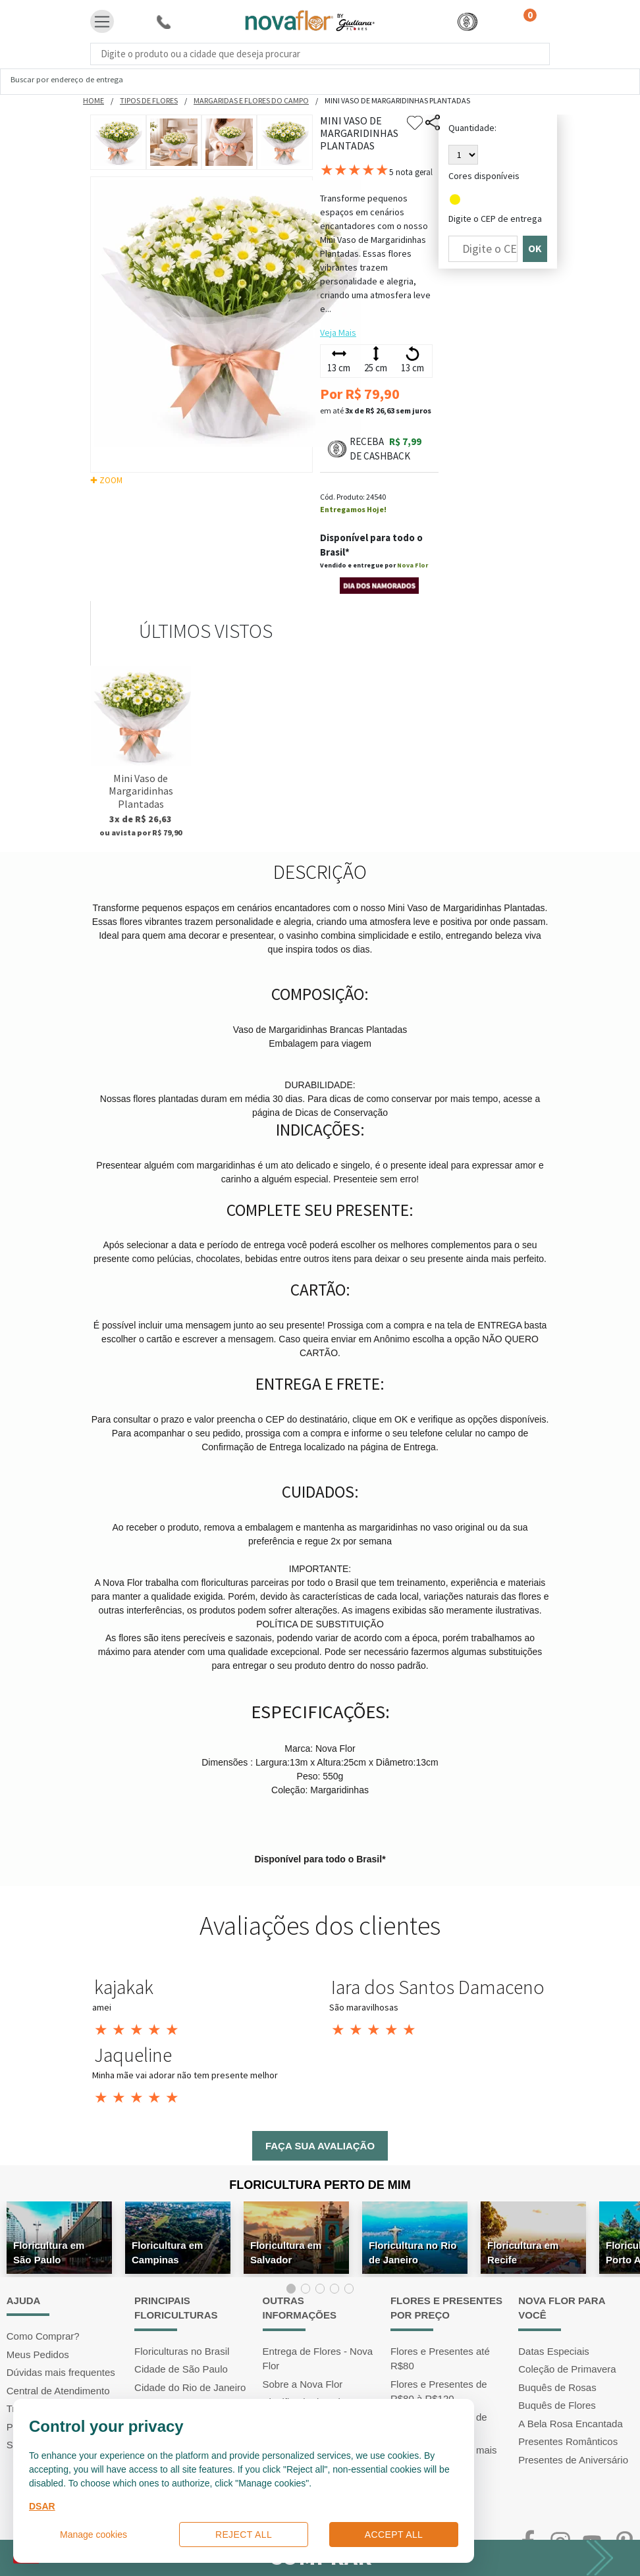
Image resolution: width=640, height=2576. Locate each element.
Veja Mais (338, 332)
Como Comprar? (43, 2336)
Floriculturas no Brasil (181, 2351)
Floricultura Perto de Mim (320, 2185)
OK (535, 249)
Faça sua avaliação (320, 2145)
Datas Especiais (553, 2351)
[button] (467, 21)
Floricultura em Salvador (285, 2252)
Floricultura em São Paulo (48, 2252)
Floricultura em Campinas (167, 2252)
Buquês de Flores (557, 2405)
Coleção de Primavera (567, 2369)
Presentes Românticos (568, 2441)
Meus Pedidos (38, 2354)
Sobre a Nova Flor (303, 2384)
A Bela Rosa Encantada (570, 2423)
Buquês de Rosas (557, 2387)
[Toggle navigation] (102, 22)
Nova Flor (412, 565)
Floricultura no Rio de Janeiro (412, 2252)
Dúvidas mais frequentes (61, 2372)
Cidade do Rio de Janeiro (190, 2387)
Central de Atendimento (58, 2390)
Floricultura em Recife (522, 2252)
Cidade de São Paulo (181, 2369)
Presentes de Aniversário (573, 2459)
